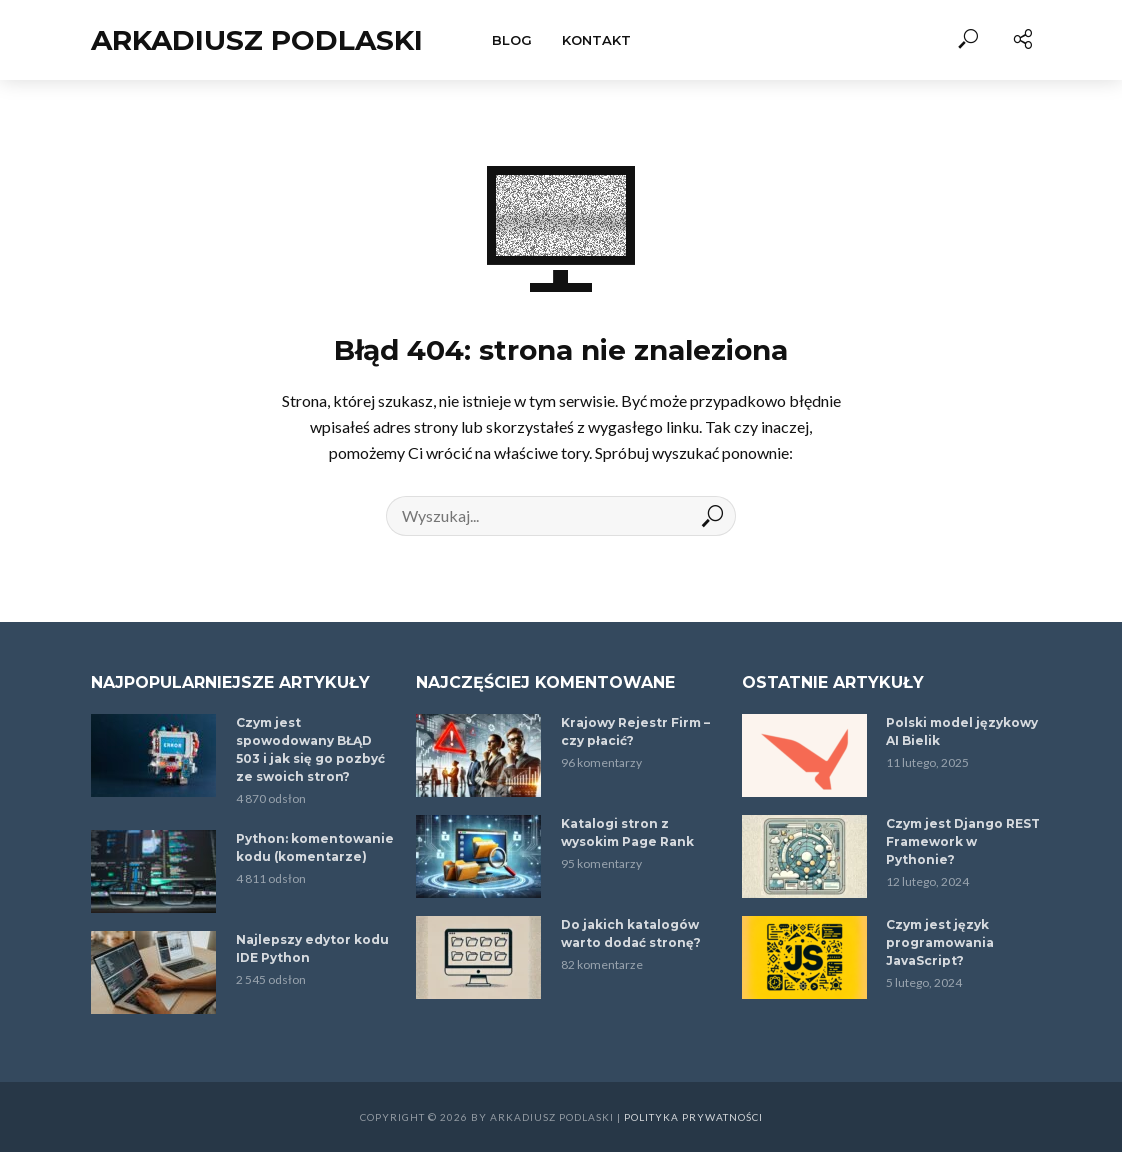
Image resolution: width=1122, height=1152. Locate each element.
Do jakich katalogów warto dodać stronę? (631, 933)
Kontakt (596, 40)
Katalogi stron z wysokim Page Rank (627, 832)
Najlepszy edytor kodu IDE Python (312, 948)
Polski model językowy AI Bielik (962, 731)
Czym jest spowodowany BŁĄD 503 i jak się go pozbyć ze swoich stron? (310, 749)
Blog (512, 40)
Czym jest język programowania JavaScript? (940, 942)
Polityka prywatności (693, 1117)
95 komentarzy (601, 863)
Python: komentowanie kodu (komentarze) (315, 847)
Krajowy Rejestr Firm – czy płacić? (635, 731)
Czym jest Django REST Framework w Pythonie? (963, 841)
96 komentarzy (601, 762)
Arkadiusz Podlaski (257, 40)
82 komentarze (602, 964)
